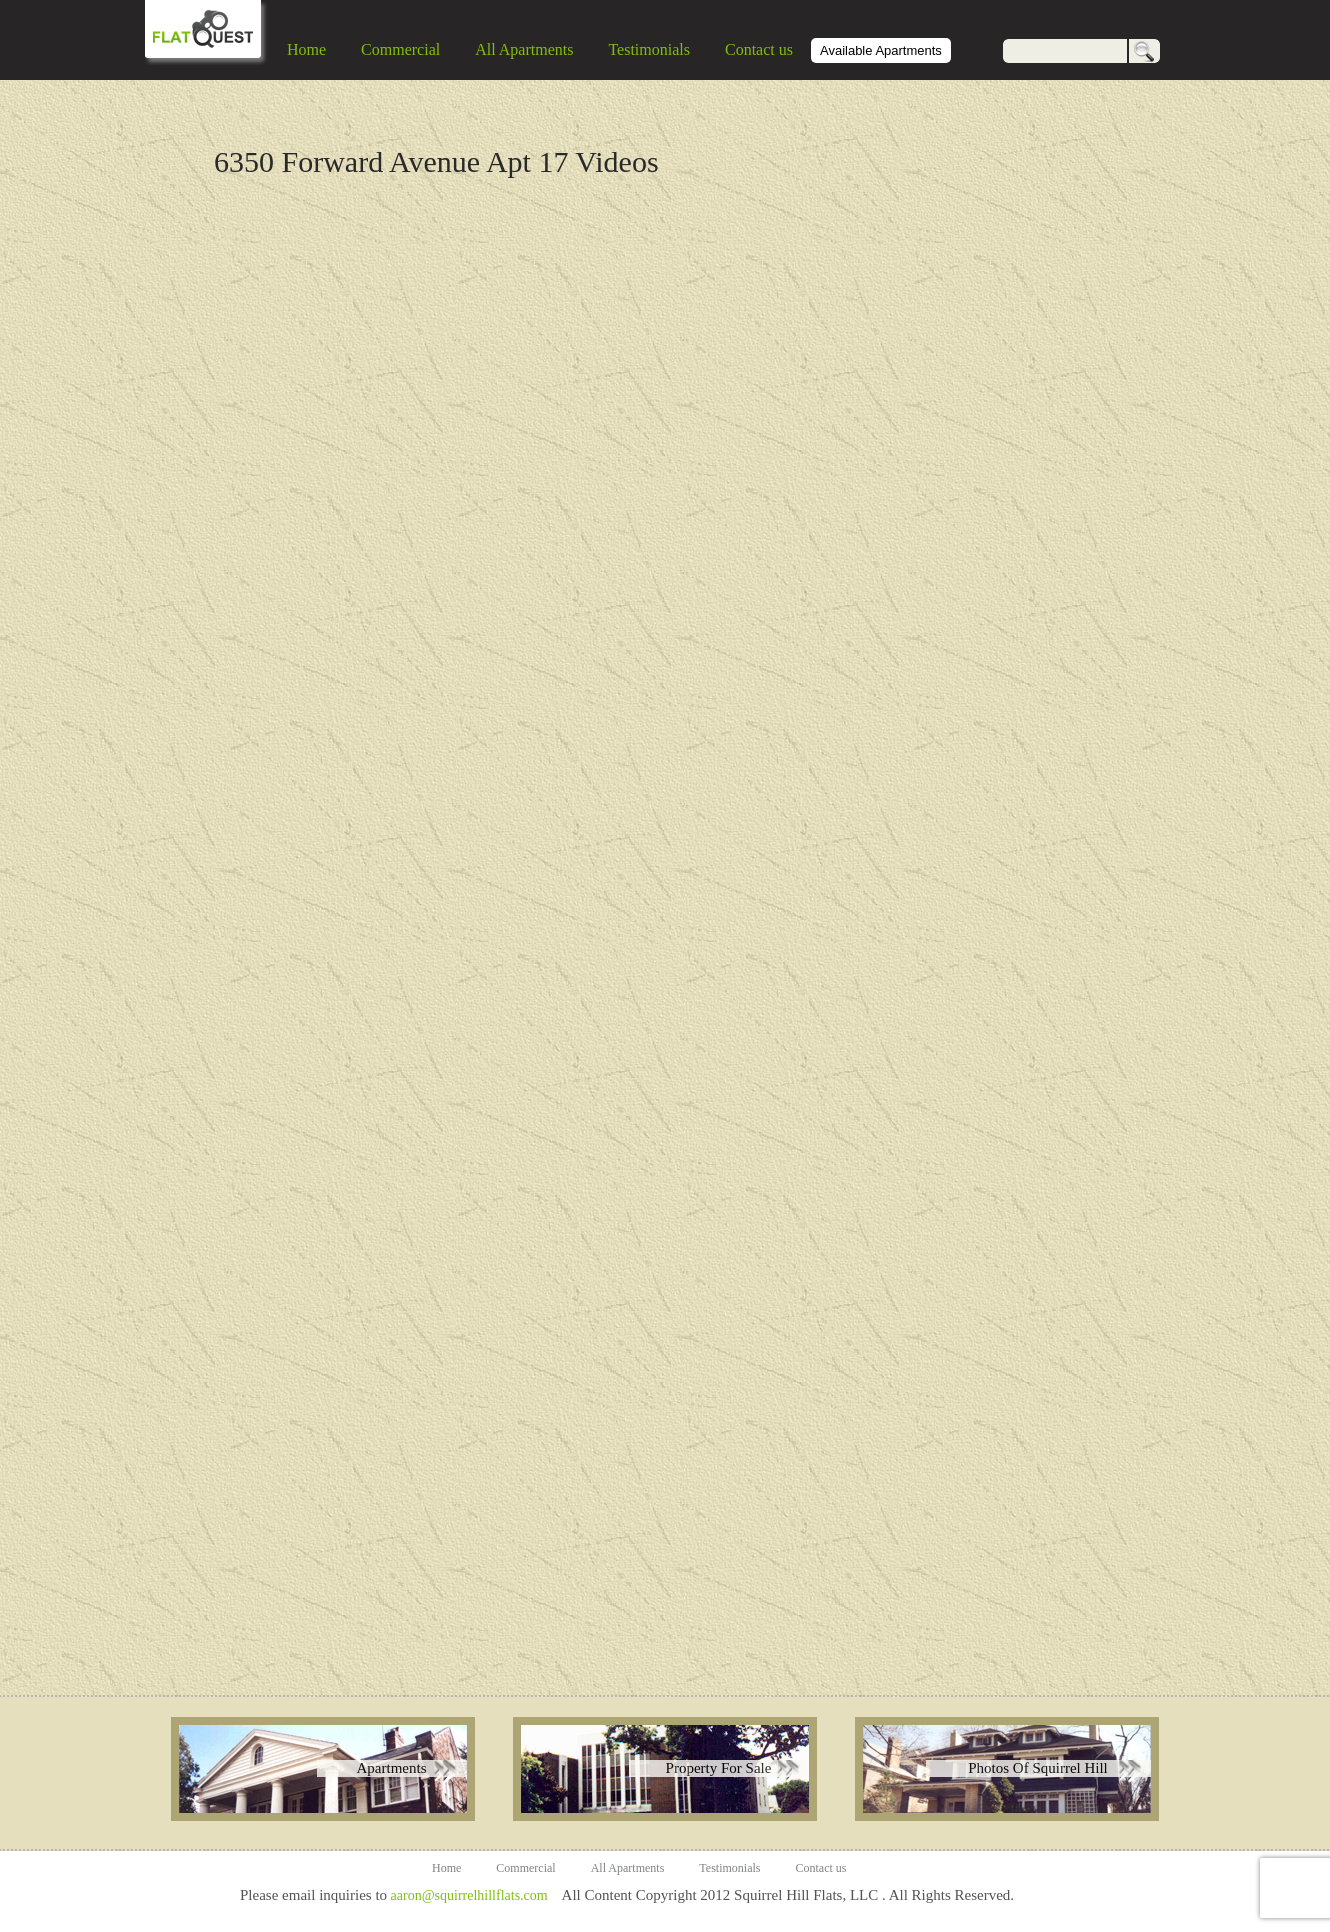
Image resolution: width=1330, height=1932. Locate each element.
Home (306, 49)
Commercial (400, 49)
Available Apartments (881, 50)
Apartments (392, 1768)
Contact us (759, 49)
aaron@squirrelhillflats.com (469, 1895)
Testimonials (649, 49)
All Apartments (524, 49)
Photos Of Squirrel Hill (1038, 1768)
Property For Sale (719, 1768)
